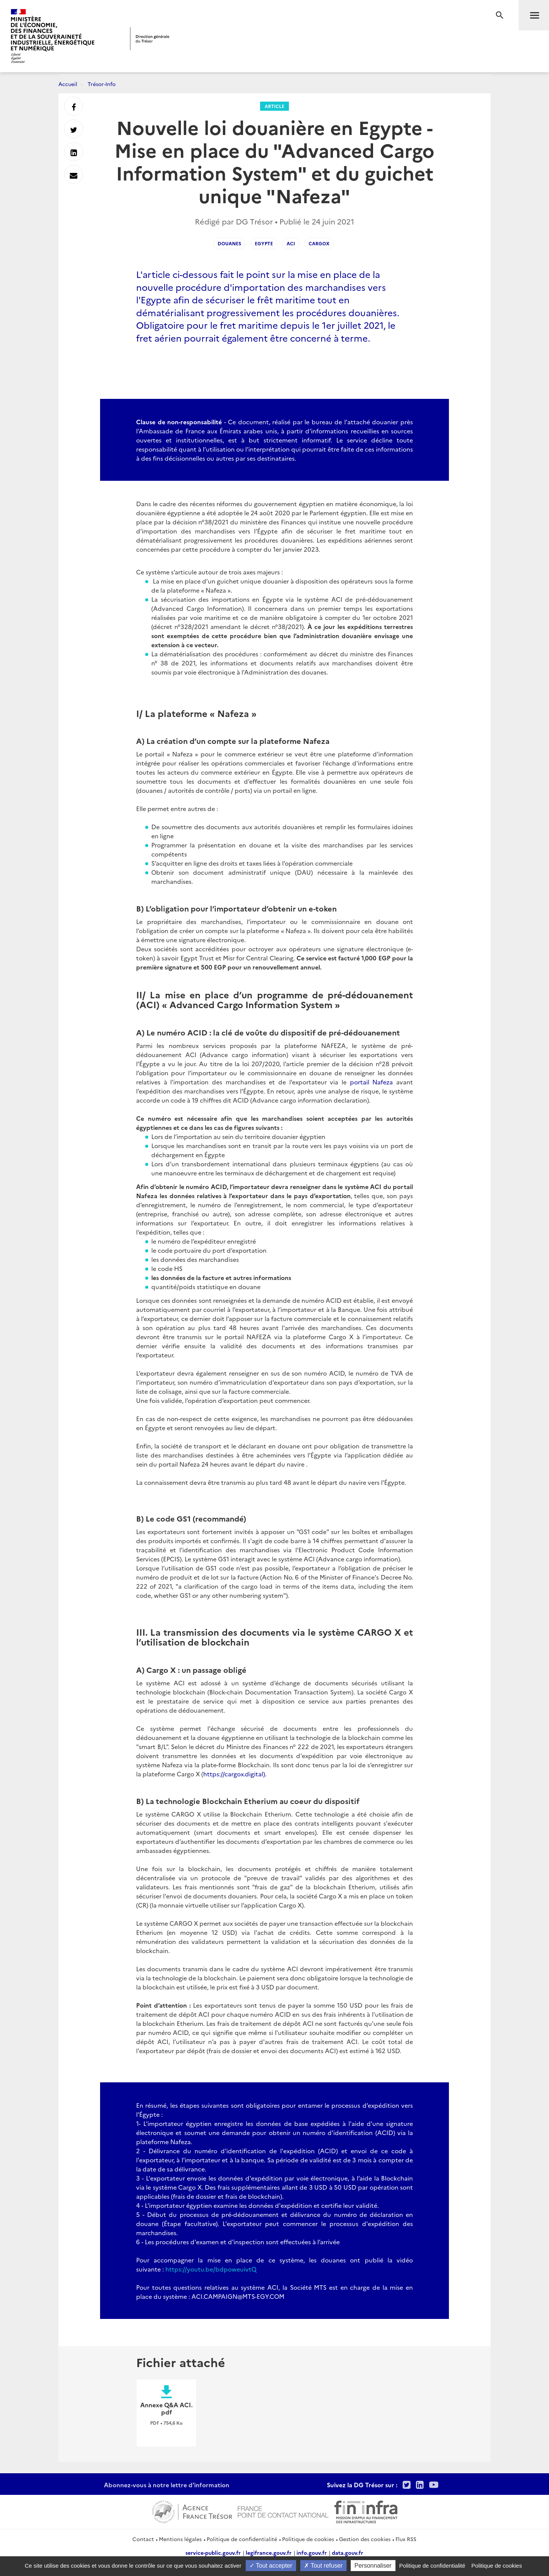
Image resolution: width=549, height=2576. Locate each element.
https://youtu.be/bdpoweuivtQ (210, 2269)
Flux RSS (405, 2539)
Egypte (264, 243)
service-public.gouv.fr (213, 2552)
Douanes (229, 243)
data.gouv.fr (347, 2552)
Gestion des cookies (365, 2539)
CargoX (319, 243)
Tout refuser (323, 2565)
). (265, 1774)
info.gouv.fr (311, 2552)
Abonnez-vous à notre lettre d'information (166, 2485)
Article (274, 106)
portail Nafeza (371, 1082)
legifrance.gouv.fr (269, 2552)
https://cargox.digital (233, 1774)
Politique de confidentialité (242, 2539)
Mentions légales (180, 2539)
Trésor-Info (102, 84)
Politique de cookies (308, 2539)
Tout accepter (270, 2565)
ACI (291, 243)
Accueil (67, 84)
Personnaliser (373, 2565)
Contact (143, 2539)
